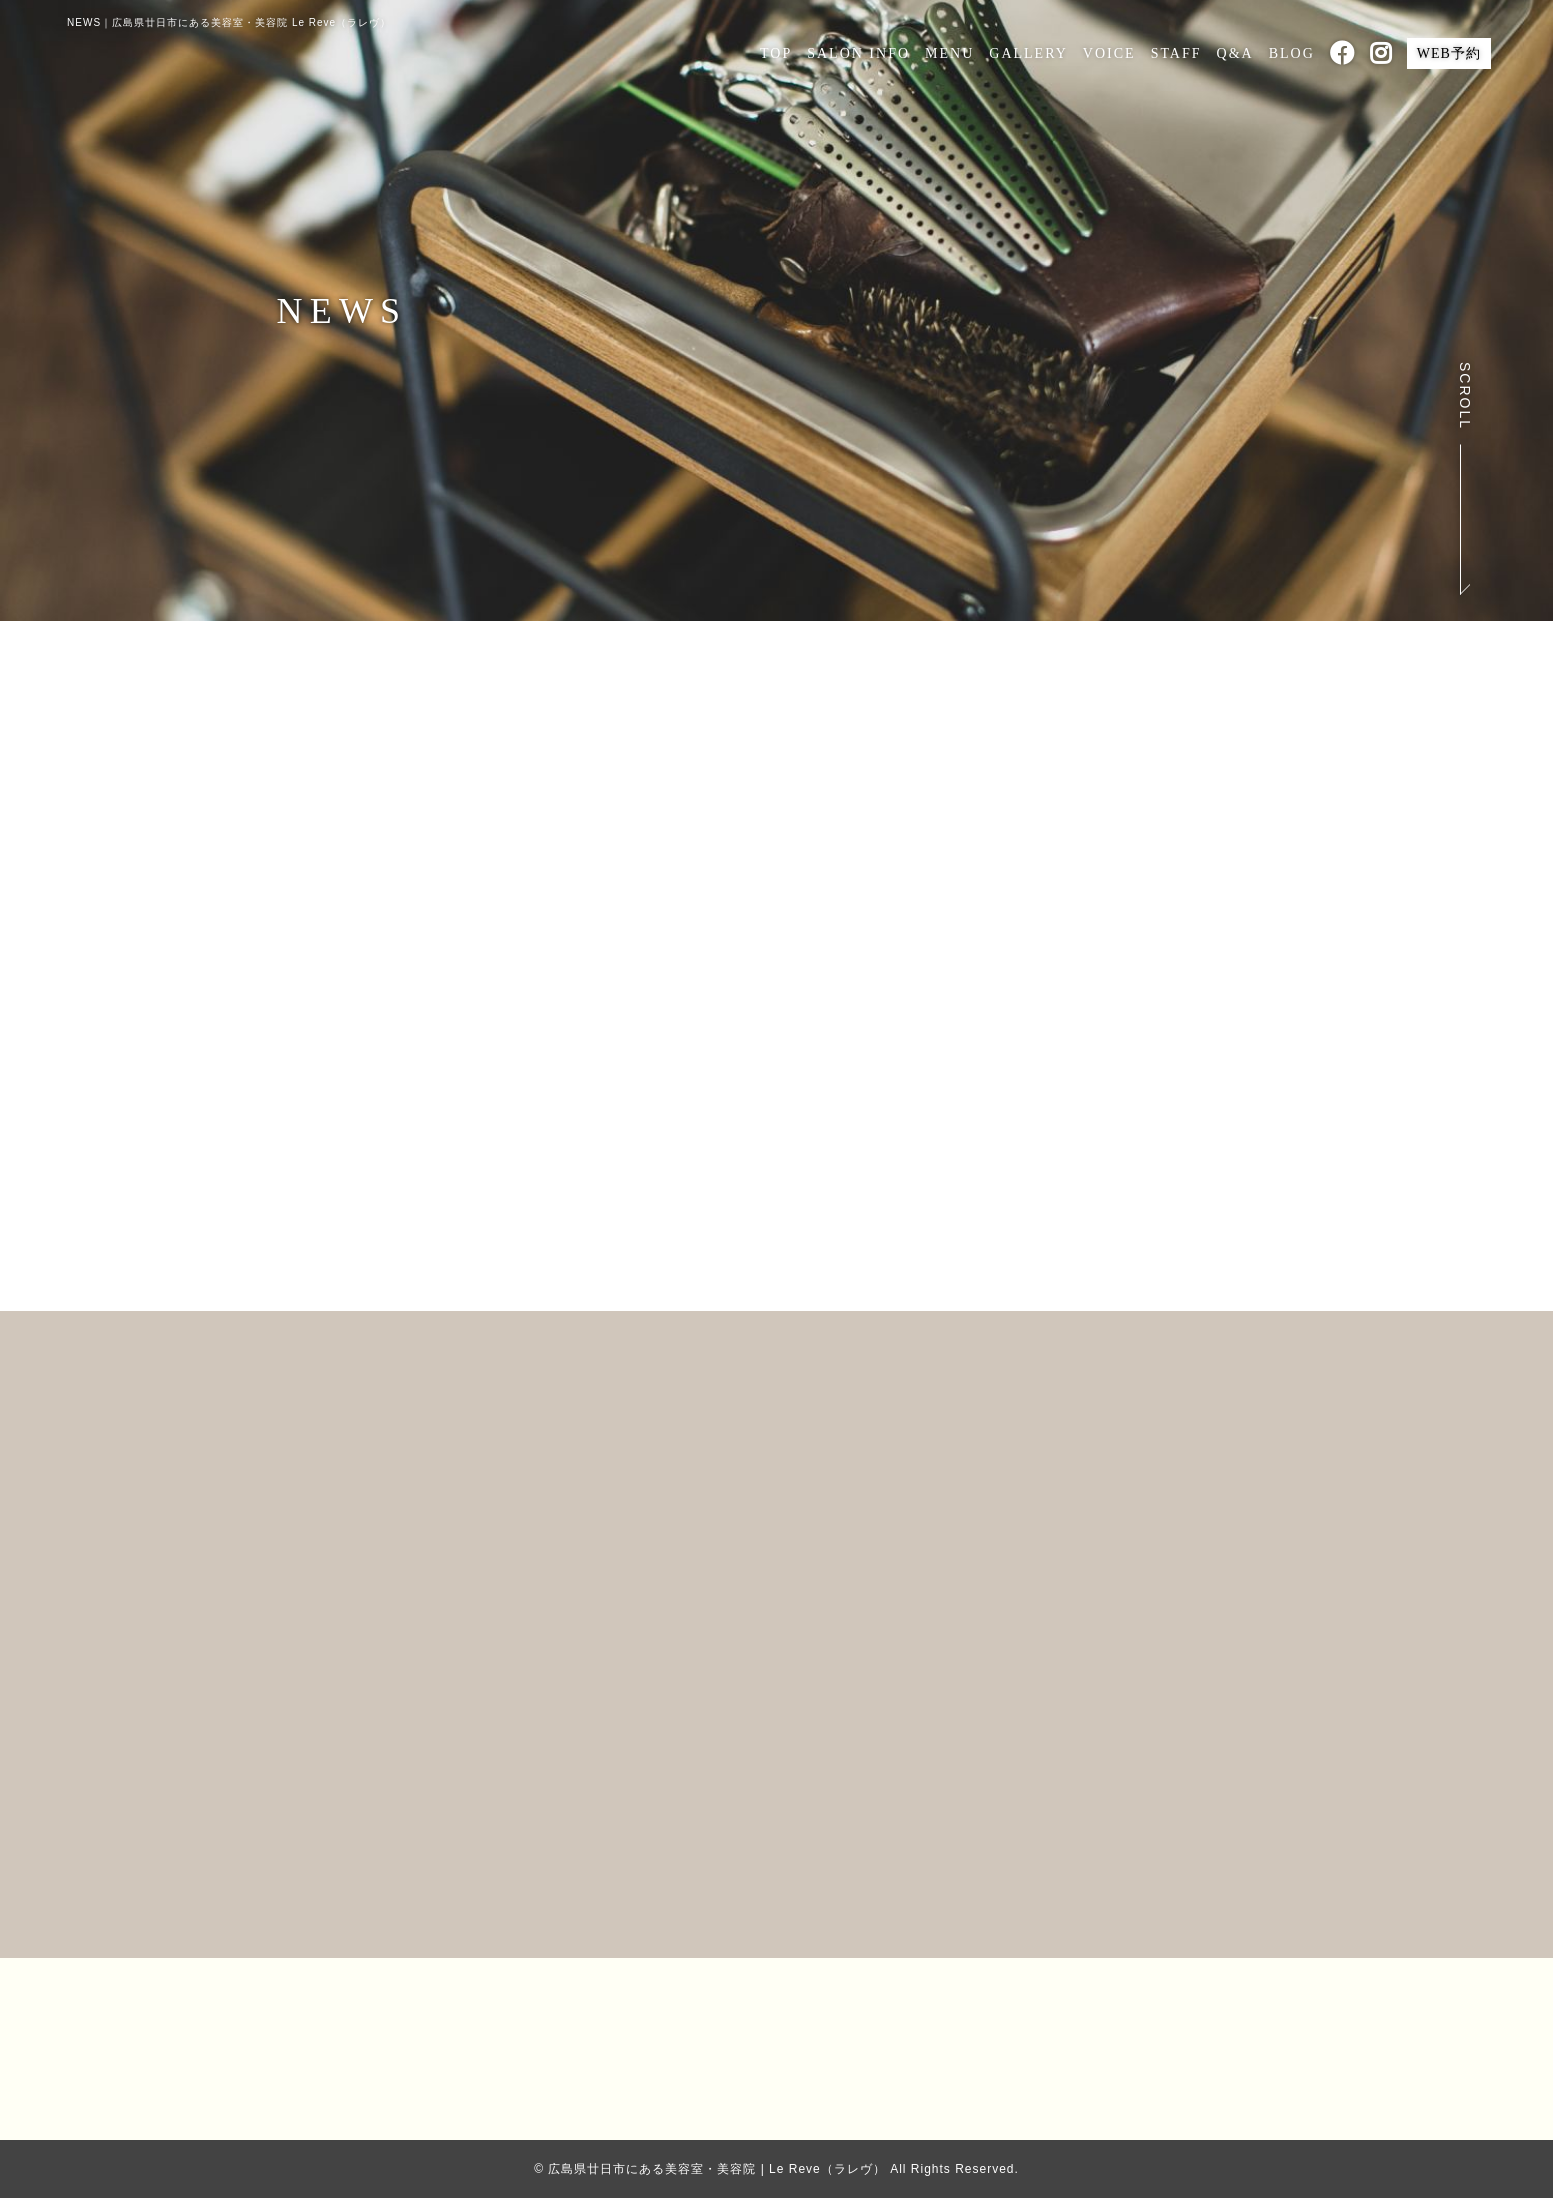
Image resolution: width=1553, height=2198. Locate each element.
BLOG (1292, 53)
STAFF (1176, 53)
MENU (949, 53)
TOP (776, 53)
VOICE (1109, 53)
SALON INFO (858, 53)
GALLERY (1028, 53)
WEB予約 (1449, 53)
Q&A (1235, 53)
